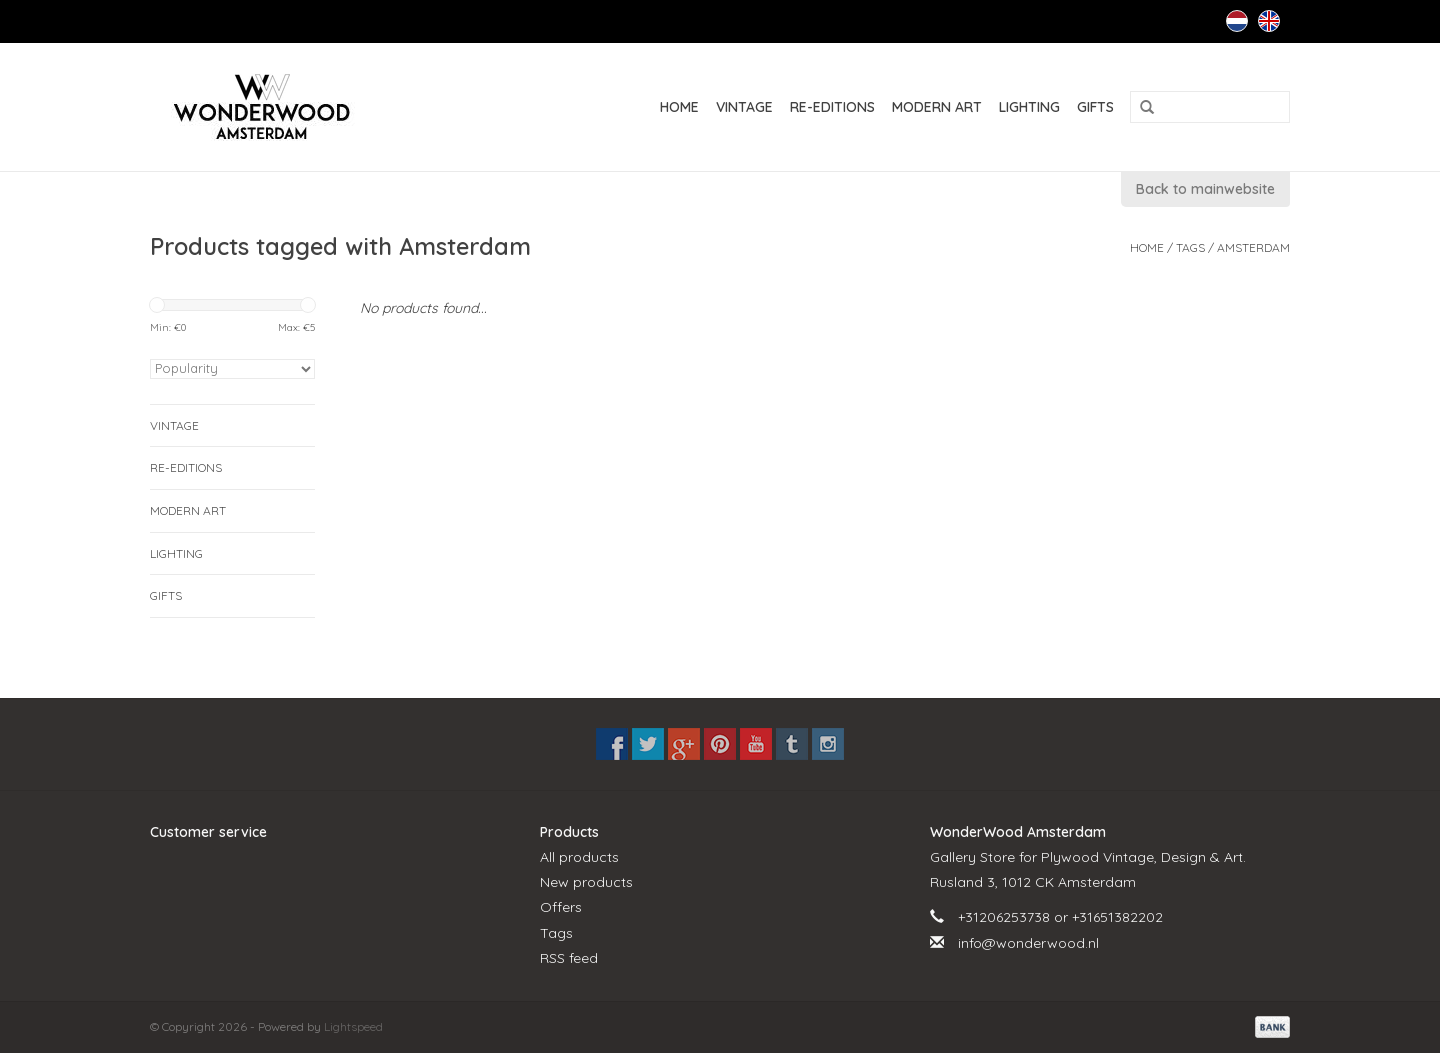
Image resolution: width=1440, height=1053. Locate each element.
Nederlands (1237, 21)
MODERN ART (937, 107)
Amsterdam (1253, 247)
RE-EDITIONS (832, 107)
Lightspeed (353, 1026)
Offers (561, 907)
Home (679, 107)
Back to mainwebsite (1205, 189)
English (1269, 21)
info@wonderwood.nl (1028, 943)
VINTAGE (744, 107)
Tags (1190, 247)
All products (579, 857)
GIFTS (1095, 107)
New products (586, 882)
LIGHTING (1029, 107)
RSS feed (569, 958)
